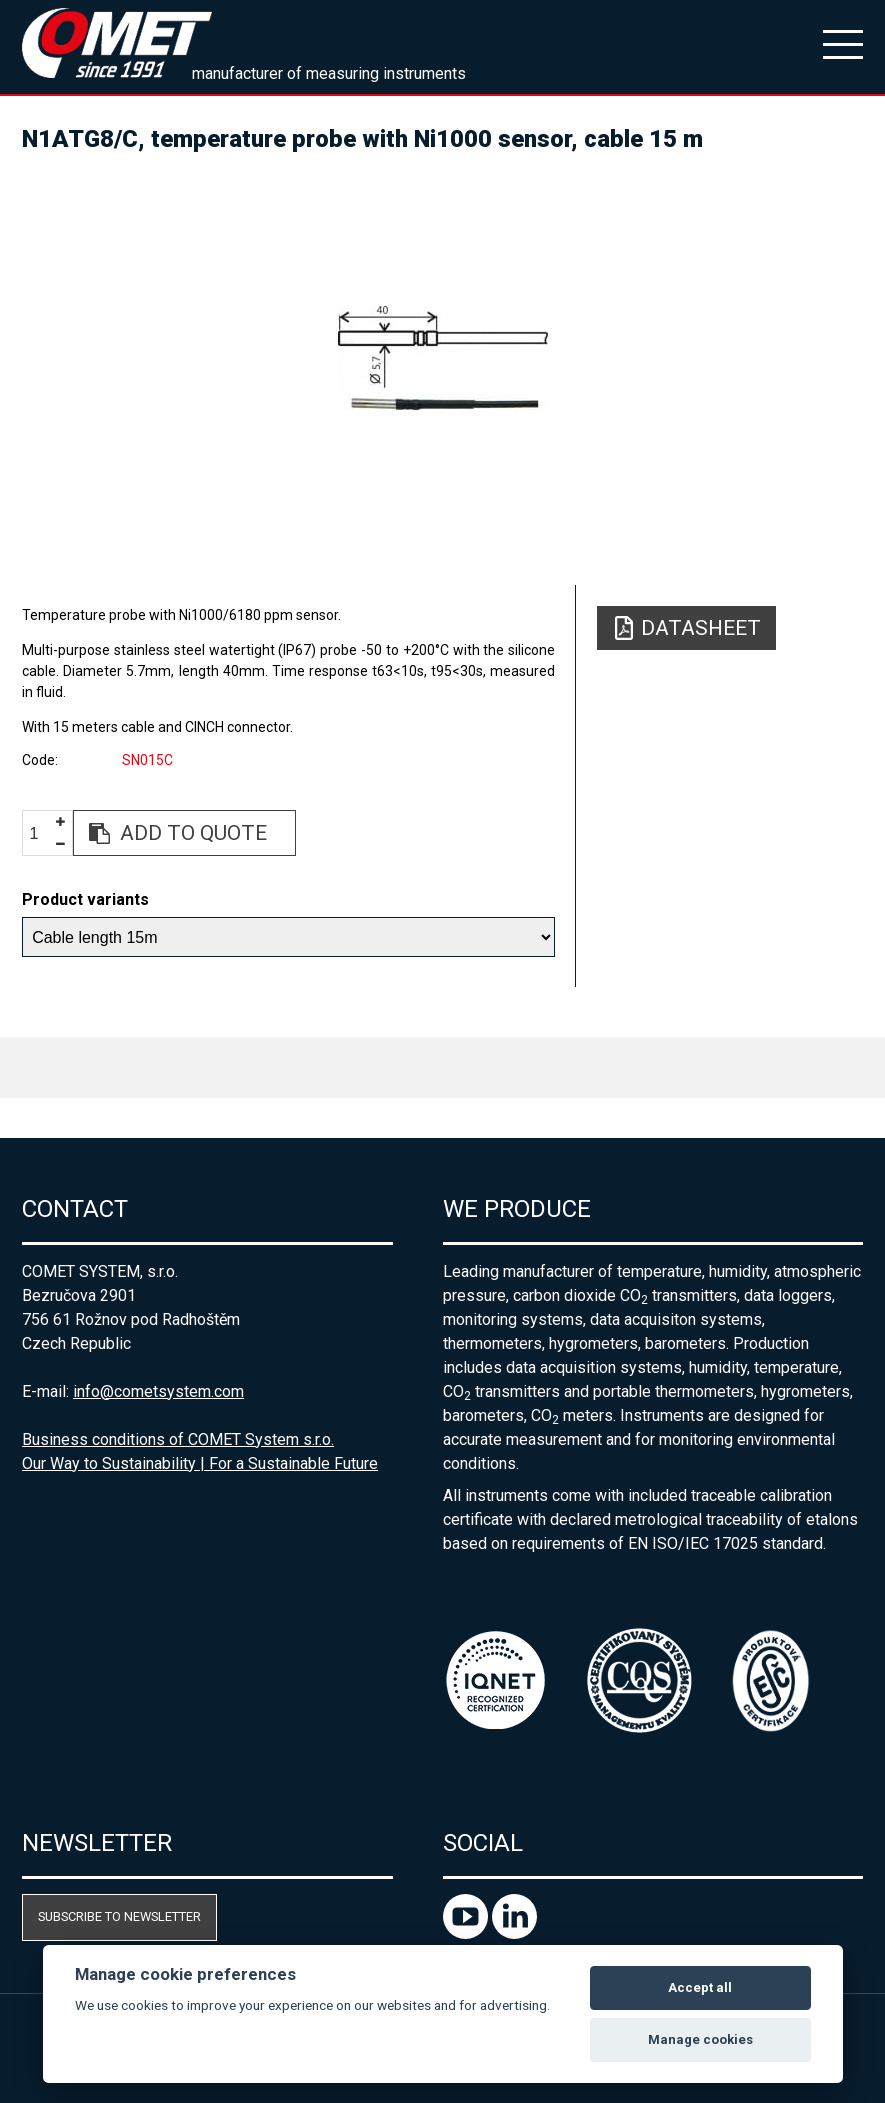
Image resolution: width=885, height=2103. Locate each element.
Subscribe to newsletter (119, 1916)
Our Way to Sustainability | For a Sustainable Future (200, 1463)
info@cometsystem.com (158, 1391)
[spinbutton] (42, 833)
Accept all (700, 1987)
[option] (442, 360)
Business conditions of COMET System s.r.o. (178, 1439)
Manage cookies (700, 2039)
